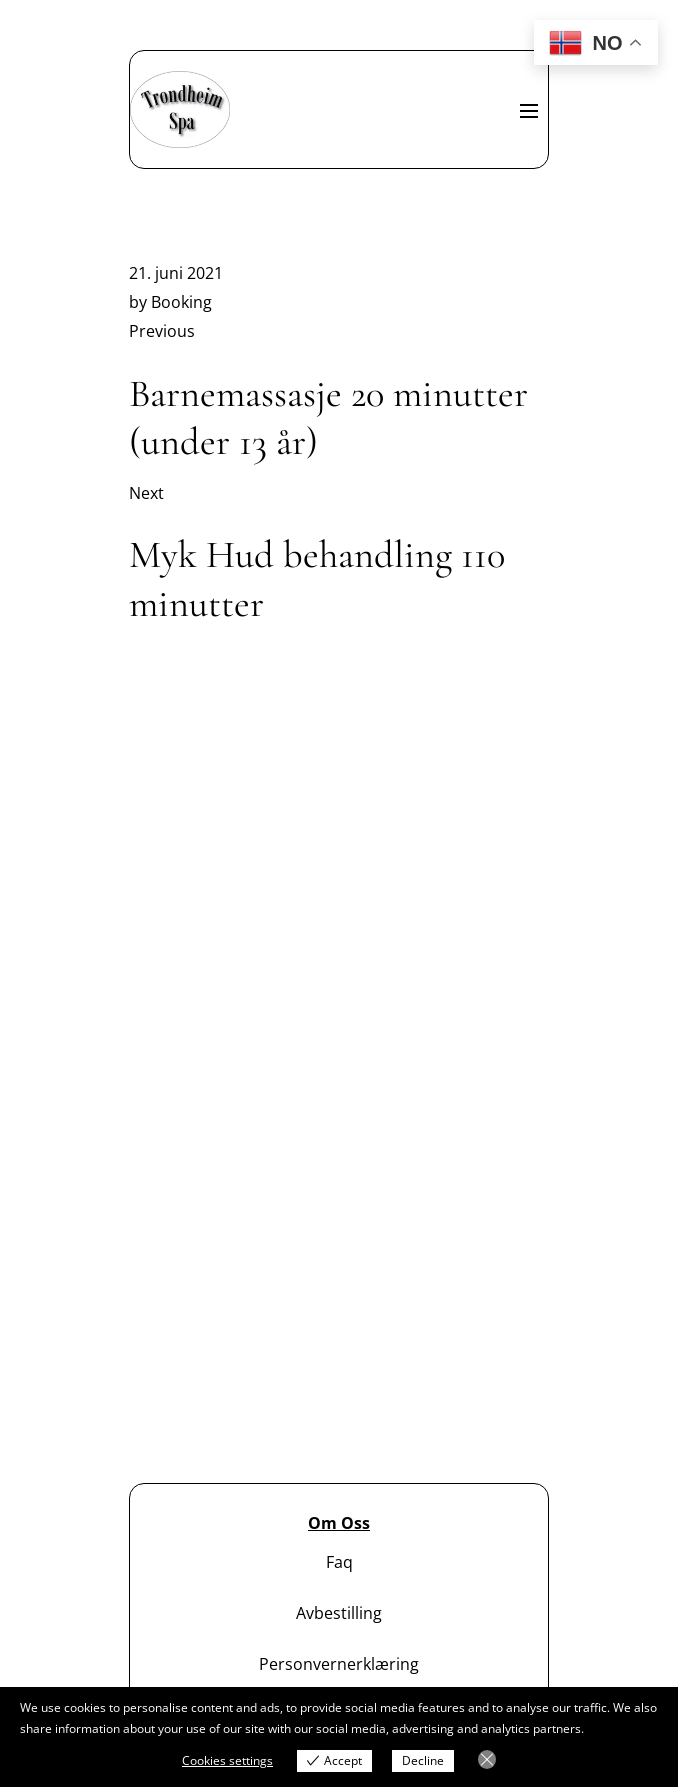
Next (146, 493)
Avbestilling (339, 1613)
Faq (339, 1562)
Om (322, 1523)
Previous (162, 331)
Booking (181, 302)
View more (616, 1728)
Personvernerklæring (339, 1664)
